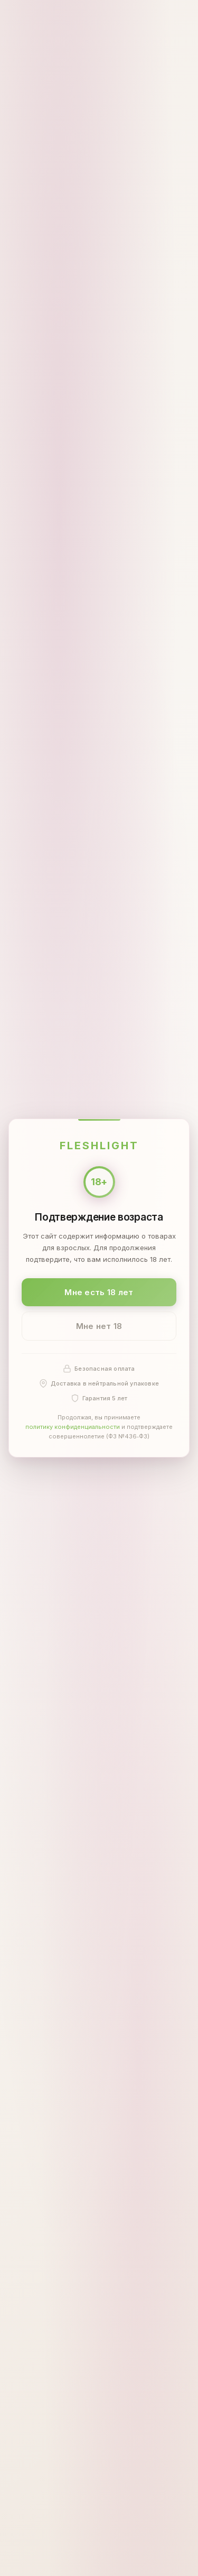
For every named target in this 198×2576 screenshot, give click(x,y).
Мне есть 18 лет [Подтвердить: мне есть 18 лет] (99, 1292)
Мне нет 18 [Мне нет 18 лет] (99, 1326)
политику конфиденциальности (72, 1426)
